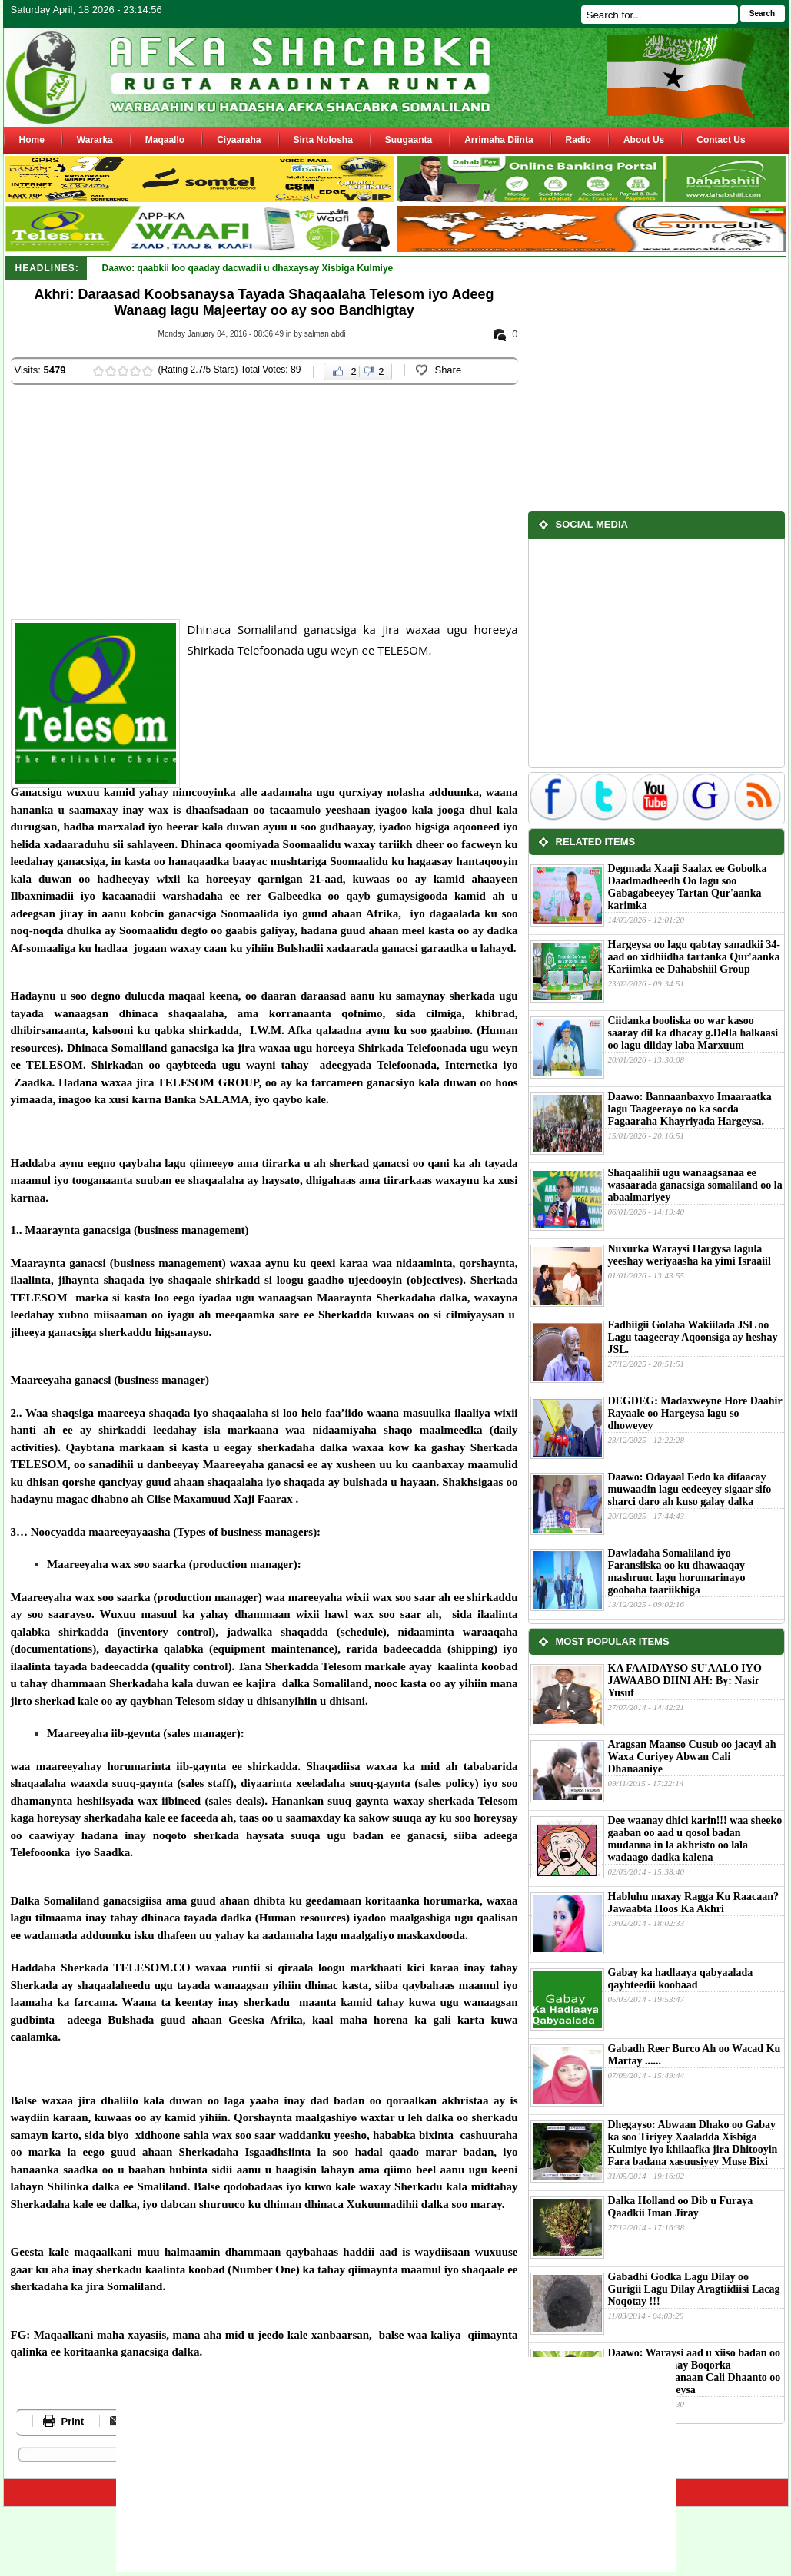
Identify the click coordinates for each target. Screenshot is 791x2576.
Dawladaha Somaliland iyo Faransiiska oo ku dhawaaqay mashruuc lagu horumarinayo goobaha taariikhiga (677, 1571)
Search (762, 13)
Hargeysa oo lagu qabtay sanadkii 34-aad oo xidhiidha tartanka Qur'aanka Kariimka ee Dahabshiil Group (694, 957)
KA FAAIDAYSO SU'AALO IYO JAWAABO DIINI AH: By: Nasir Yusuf (685, 1681)
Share (447, 370)
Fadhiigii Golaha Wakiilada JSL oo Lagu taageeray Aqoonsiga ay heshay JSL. (693, 1337)
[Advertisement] (247, 504)
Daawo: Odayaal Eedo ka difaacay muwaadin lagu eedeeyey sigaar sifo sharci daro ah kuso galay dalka (690, 1489)
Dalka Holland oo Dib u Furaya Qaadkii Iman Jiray (680, 2207)
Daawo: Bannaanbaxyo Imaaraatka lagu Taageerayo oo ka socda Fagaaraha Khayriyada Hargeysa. (690, 1109)
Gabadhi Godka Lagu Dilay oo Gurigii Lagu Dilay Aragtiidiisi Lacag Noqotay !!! (694, 2289)
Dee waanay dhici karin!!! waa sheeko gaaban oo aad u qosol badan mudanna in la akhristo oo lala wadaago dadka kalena (695, 1839)
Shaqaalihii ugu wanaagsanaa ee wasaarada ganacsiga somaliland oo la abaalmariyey (695, 1185)
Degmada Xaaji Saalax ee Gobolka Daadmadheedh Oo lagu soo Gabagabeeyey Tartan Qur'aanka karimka (687, 887)
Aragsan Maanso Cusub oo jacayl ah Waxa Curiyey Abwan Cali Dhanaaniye (692, 1757)
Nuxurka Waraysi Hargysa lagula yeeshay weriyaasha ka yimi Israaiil (689, 1255)
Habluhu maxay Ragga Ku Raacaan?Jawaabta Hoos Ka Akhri (693, 1903)
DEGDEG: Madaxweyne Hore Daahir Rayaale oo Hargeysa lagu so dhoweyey (695, 1413)
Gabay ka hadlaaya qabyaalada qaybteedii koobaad (680, 1979)
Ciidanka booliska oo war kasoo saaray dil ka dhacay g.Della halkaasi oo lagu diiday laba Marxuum (693, 1033)
